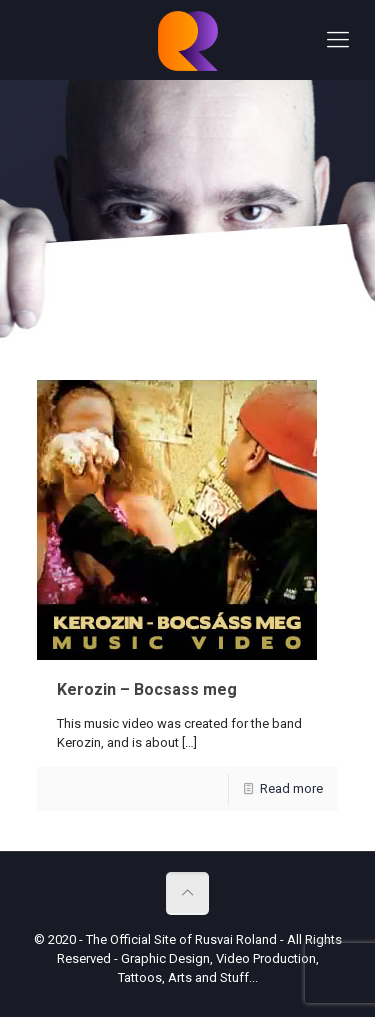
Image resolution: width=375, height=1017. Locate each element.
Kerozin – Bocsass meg (147, 689)
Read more (291, 788)
